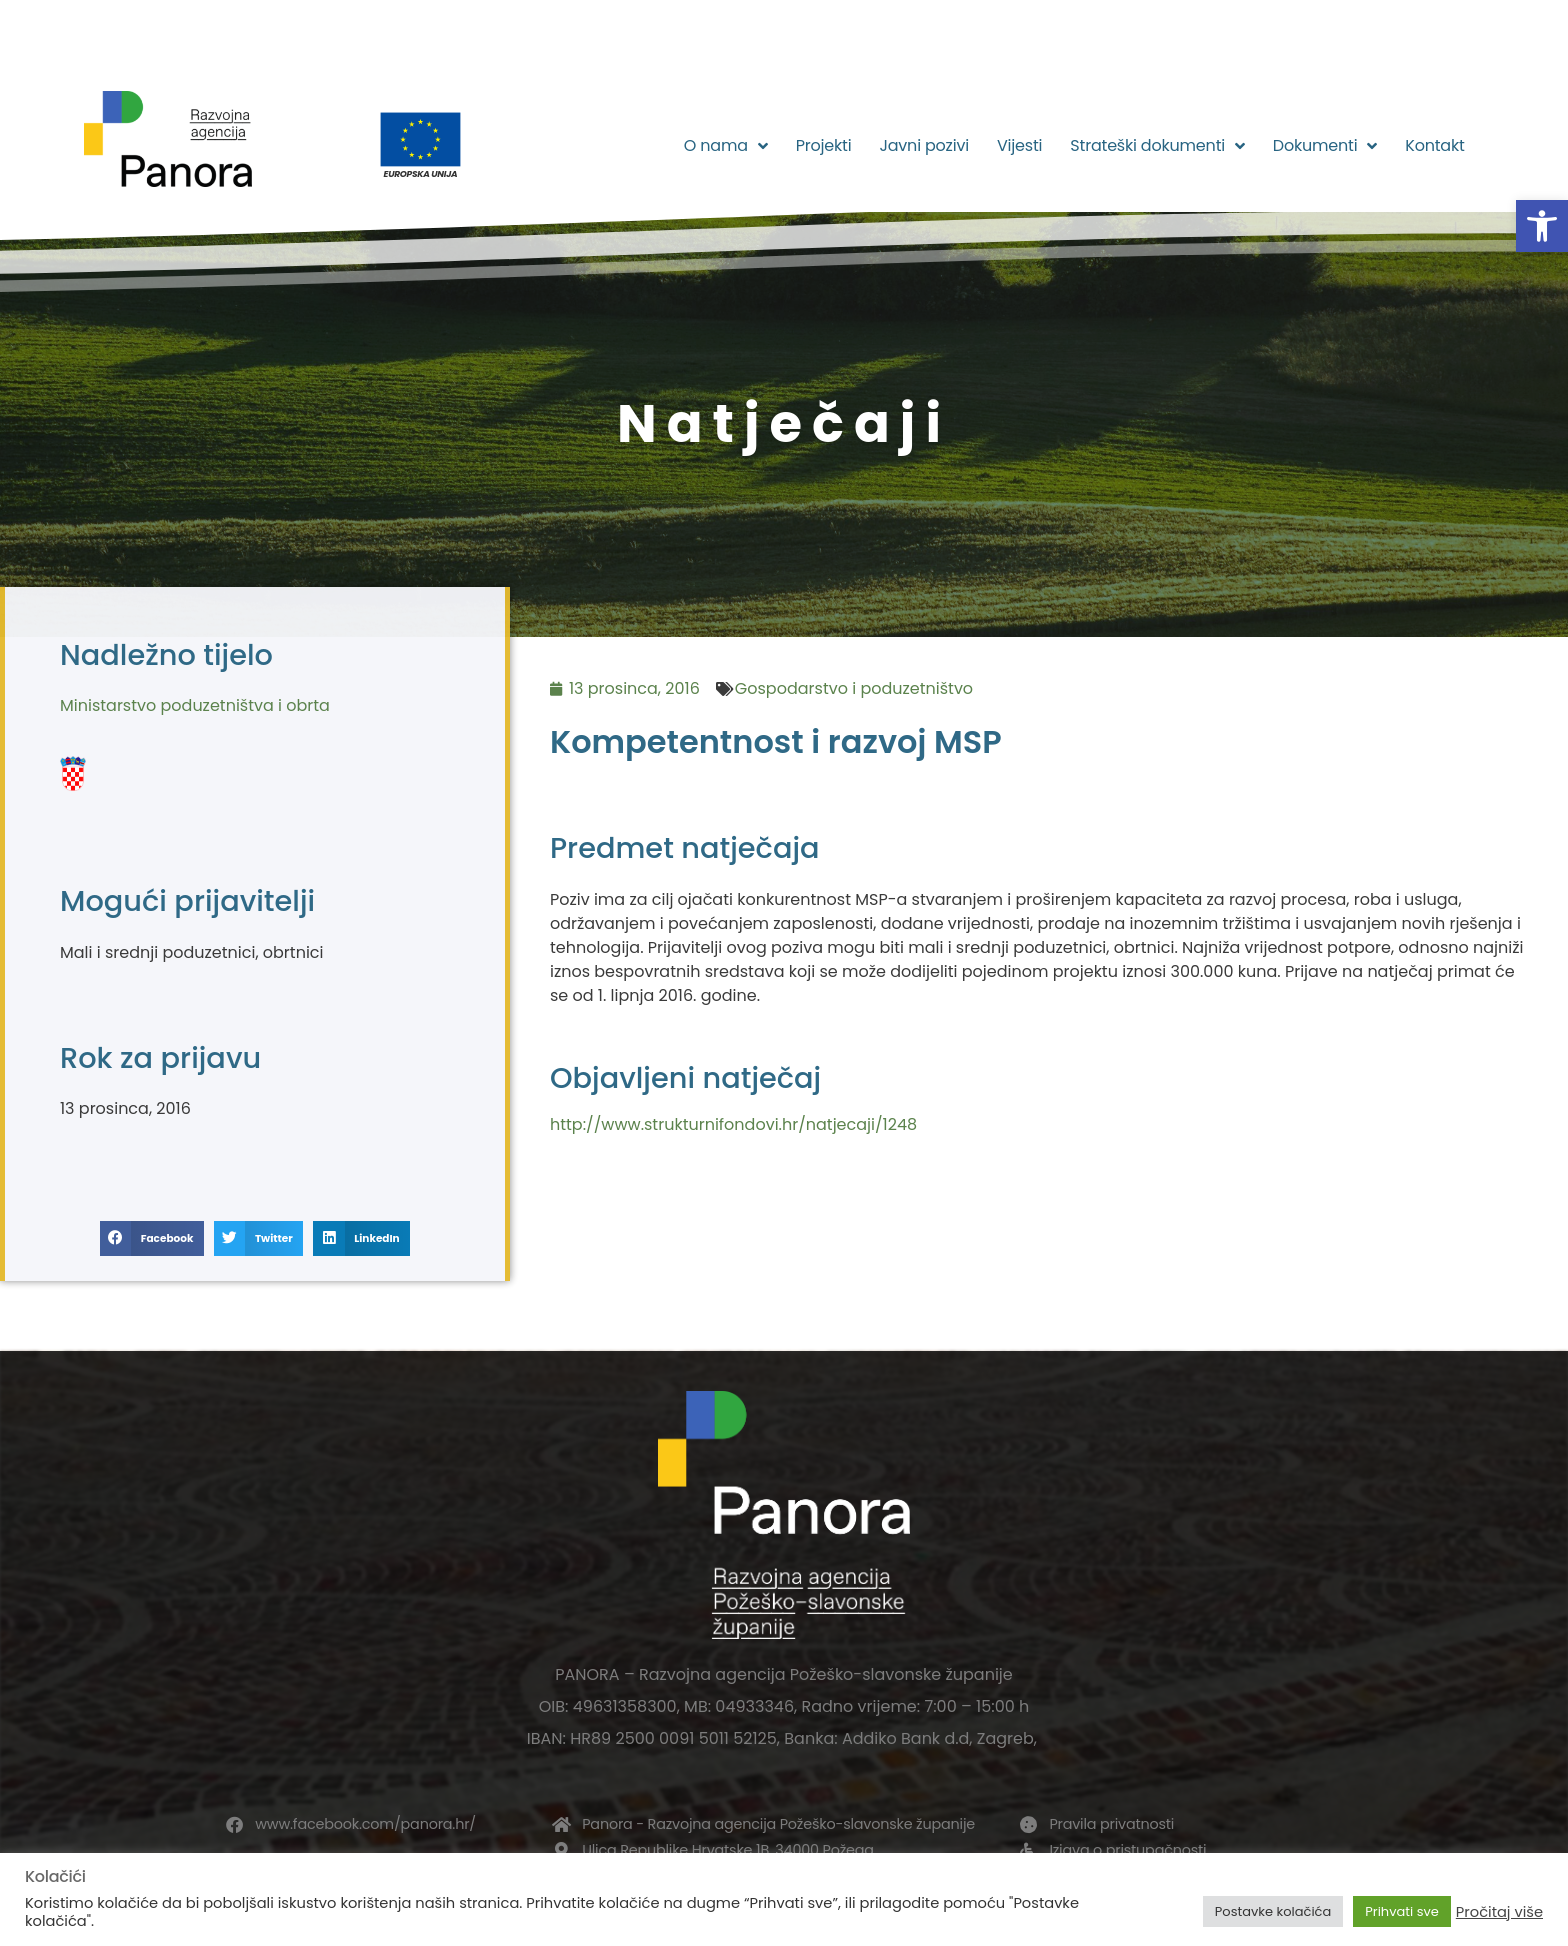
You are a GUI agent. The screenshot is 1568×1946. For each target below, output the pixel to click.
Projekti (824, 145)
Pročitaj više (1499, 1912)
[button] (1542, 226)
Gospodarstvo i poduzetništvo (854, 688)
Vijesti (1019, 145)
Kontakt (1434, 145)
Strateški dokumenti (1157, 146)
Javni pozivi (924, 145)
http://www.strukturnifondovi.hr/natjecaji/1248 (733, 1124)
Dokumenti (1325, 146)
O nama (726, 146)
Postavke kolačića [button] (1273, 1911)
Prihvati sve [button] (1402, 1911)
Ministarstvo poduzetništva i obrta (195, 705)
